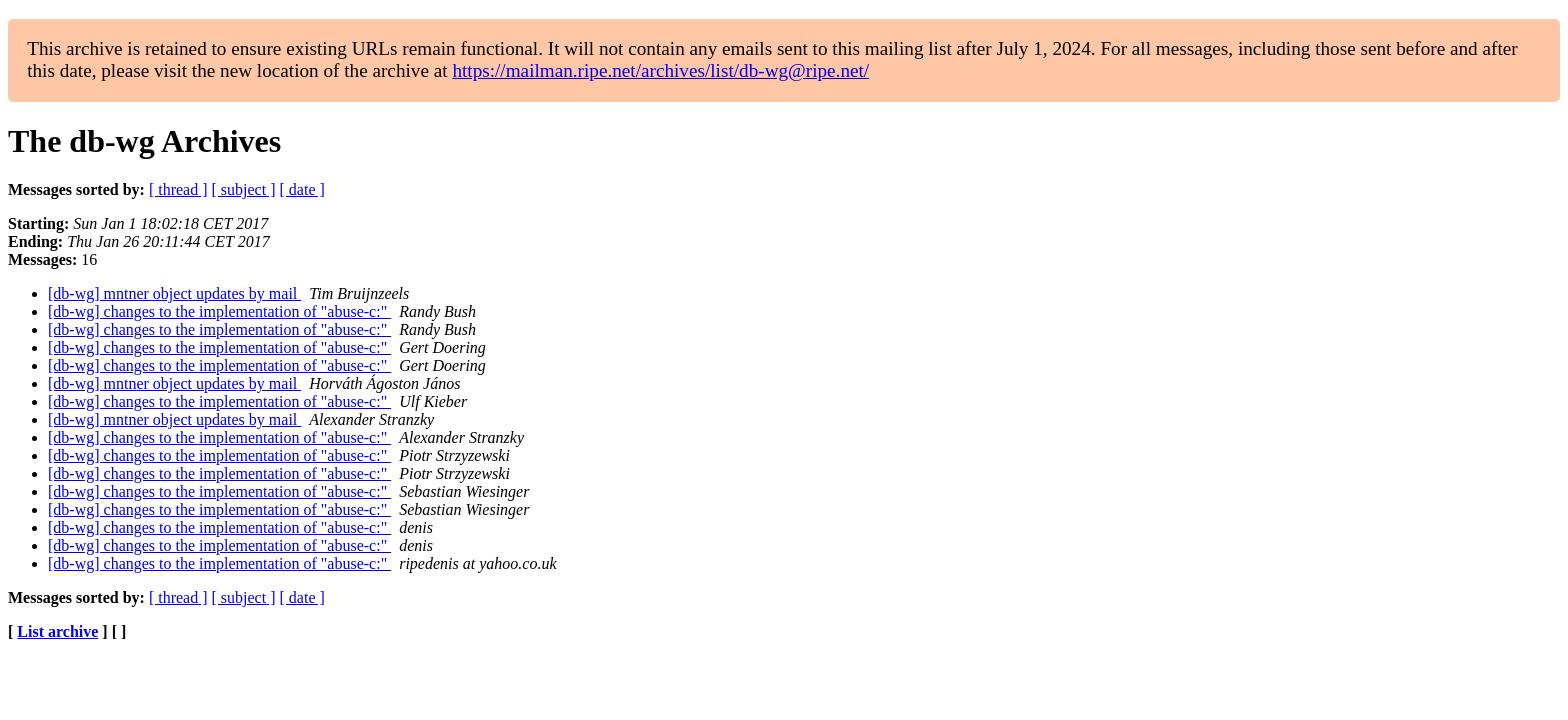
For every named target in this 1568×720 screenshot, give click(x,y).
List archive (57, 631)
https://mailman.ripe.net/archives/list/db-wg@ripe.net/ (660, 70)
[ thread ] (178, 189)
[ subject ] (244, 189)
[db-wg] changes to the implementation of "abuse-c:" (219, 311)
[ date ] (302, 189)
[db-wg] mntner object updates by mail (174, 293)
